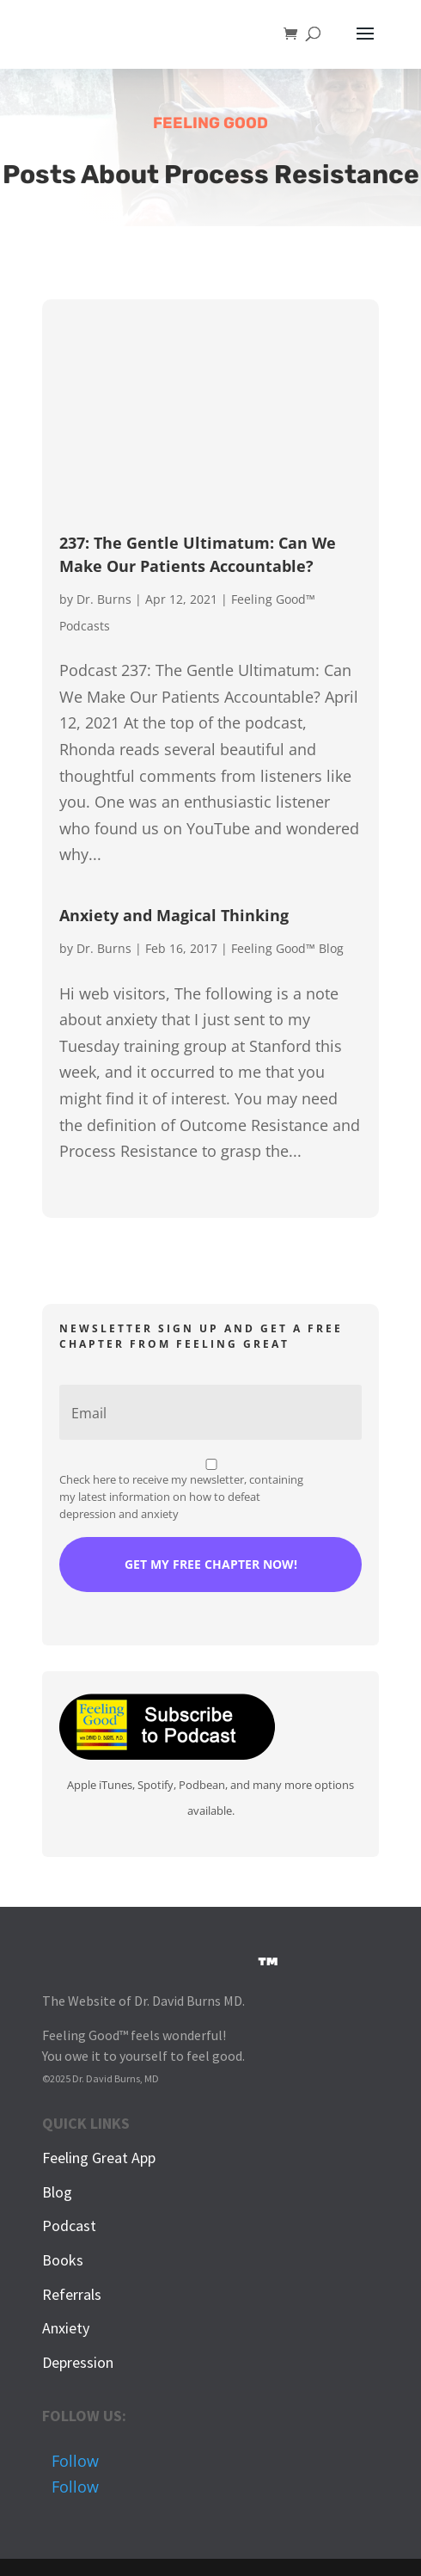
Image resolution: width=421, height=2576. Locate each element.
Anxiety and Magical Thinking (174, 915)
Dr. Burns (103, 599)
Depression (77, 2362)
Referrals (71, 2294)
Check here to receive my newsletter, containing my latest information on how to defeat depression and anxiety (181, 1497)
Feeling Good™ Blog (287, 948)
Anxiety (65, 2328)
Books (62, 2260)
